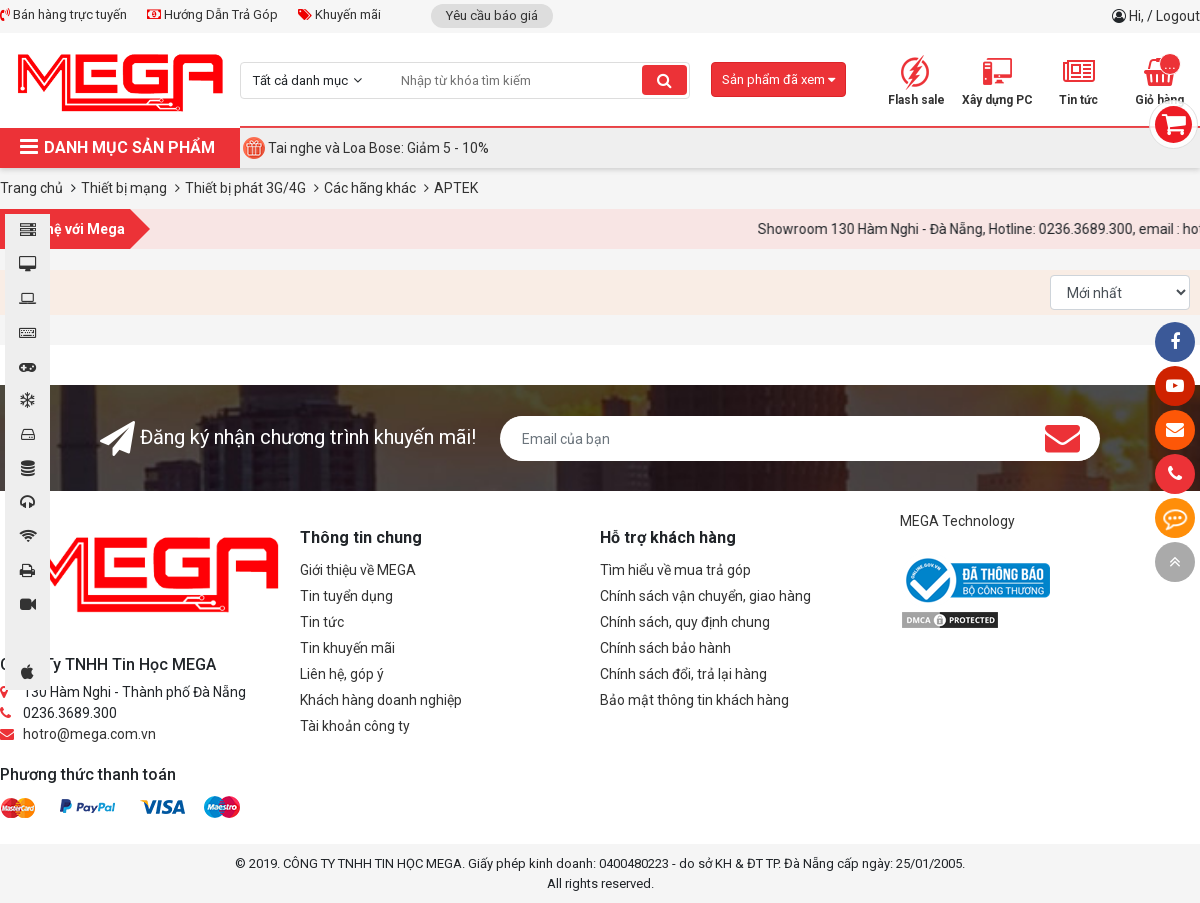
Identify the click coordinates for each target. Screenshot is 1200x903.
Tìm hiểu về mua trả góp (675, 570)
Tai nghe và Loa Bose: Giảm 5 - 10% (378, 148)
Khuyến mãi (339, 14)
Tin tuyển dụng (346, 596)
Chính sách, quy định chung (685, 622)
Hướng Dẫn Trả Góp (212, 14)
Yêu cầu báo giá (492, 15)
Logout (1178, 16)
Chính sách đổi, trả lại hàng (683, 674)
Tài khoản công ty (355, 726)
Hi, (1138, 16)
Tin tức (322, 622)
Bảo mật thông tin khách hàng (694, 700)
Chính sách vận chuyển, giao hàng (705, 596)
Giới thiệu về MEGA (358, 570)
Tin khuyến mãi (347, 648)
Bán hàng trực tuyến (63, 14)
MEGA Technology (957, 521)
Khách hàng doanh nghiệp (381, 700)
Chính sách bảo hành (665, 648)
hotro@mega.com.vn (89, 734)
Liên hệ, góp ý (342, 674)
